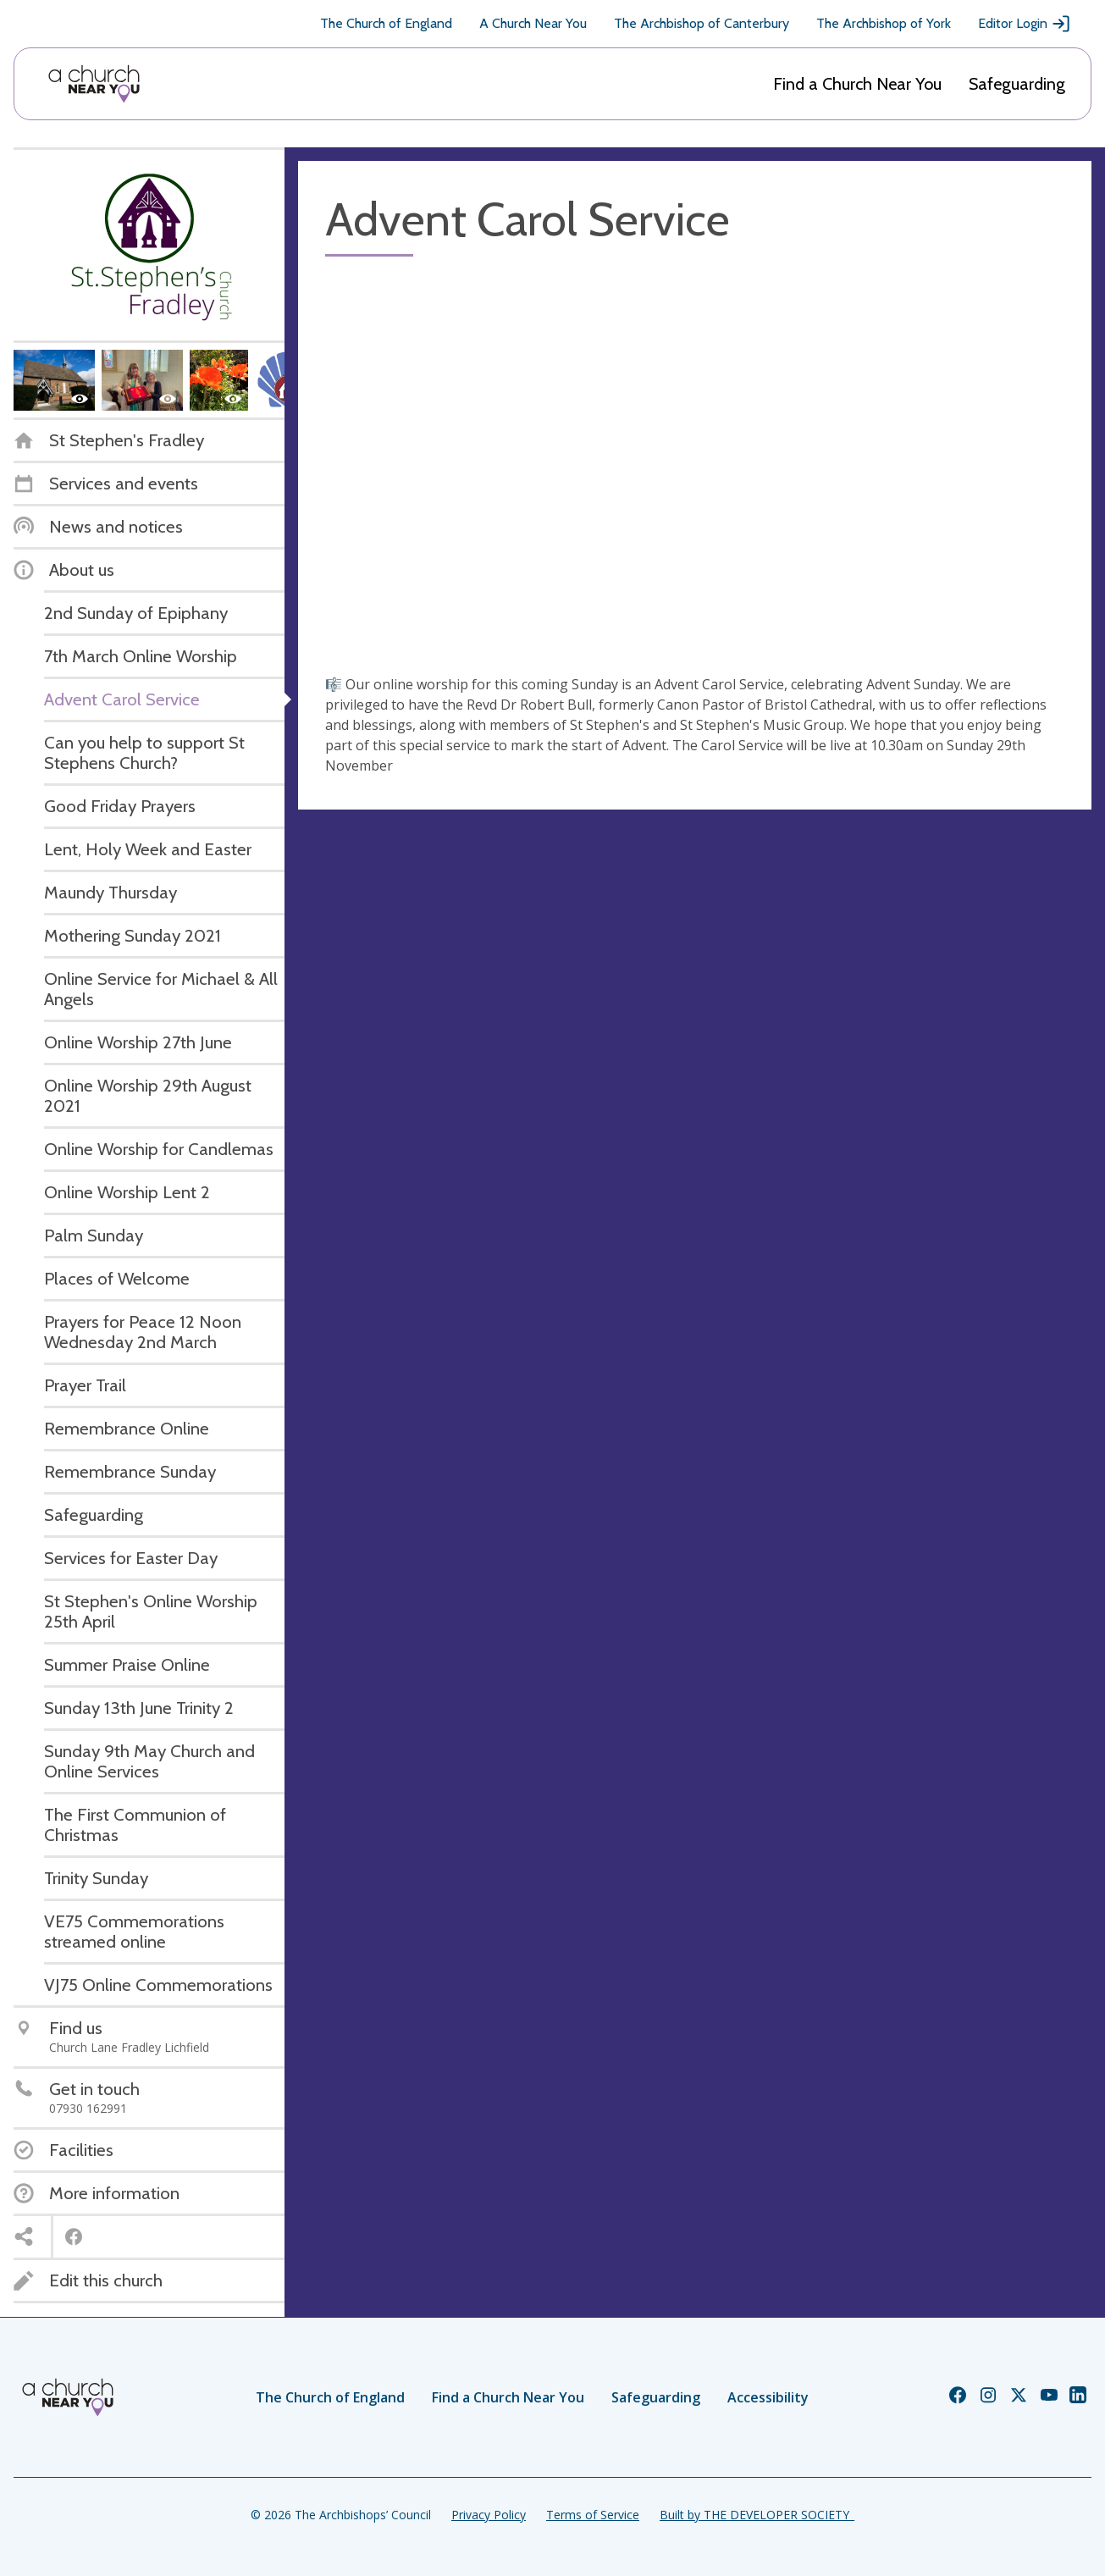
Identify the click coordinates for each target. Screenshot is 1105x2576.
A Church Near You (533, 23)
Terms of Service (592, 2515)
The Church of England (386, 23)
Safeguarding (1017, 84)
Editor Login (1024, 24)
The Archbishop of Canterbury (701, 23)
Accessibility (768, 2397)
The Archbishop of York (883, 23)
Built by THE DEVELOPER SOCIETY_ (757, 2515)
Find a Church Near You (857, 84)
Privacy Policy (488, 2515)
